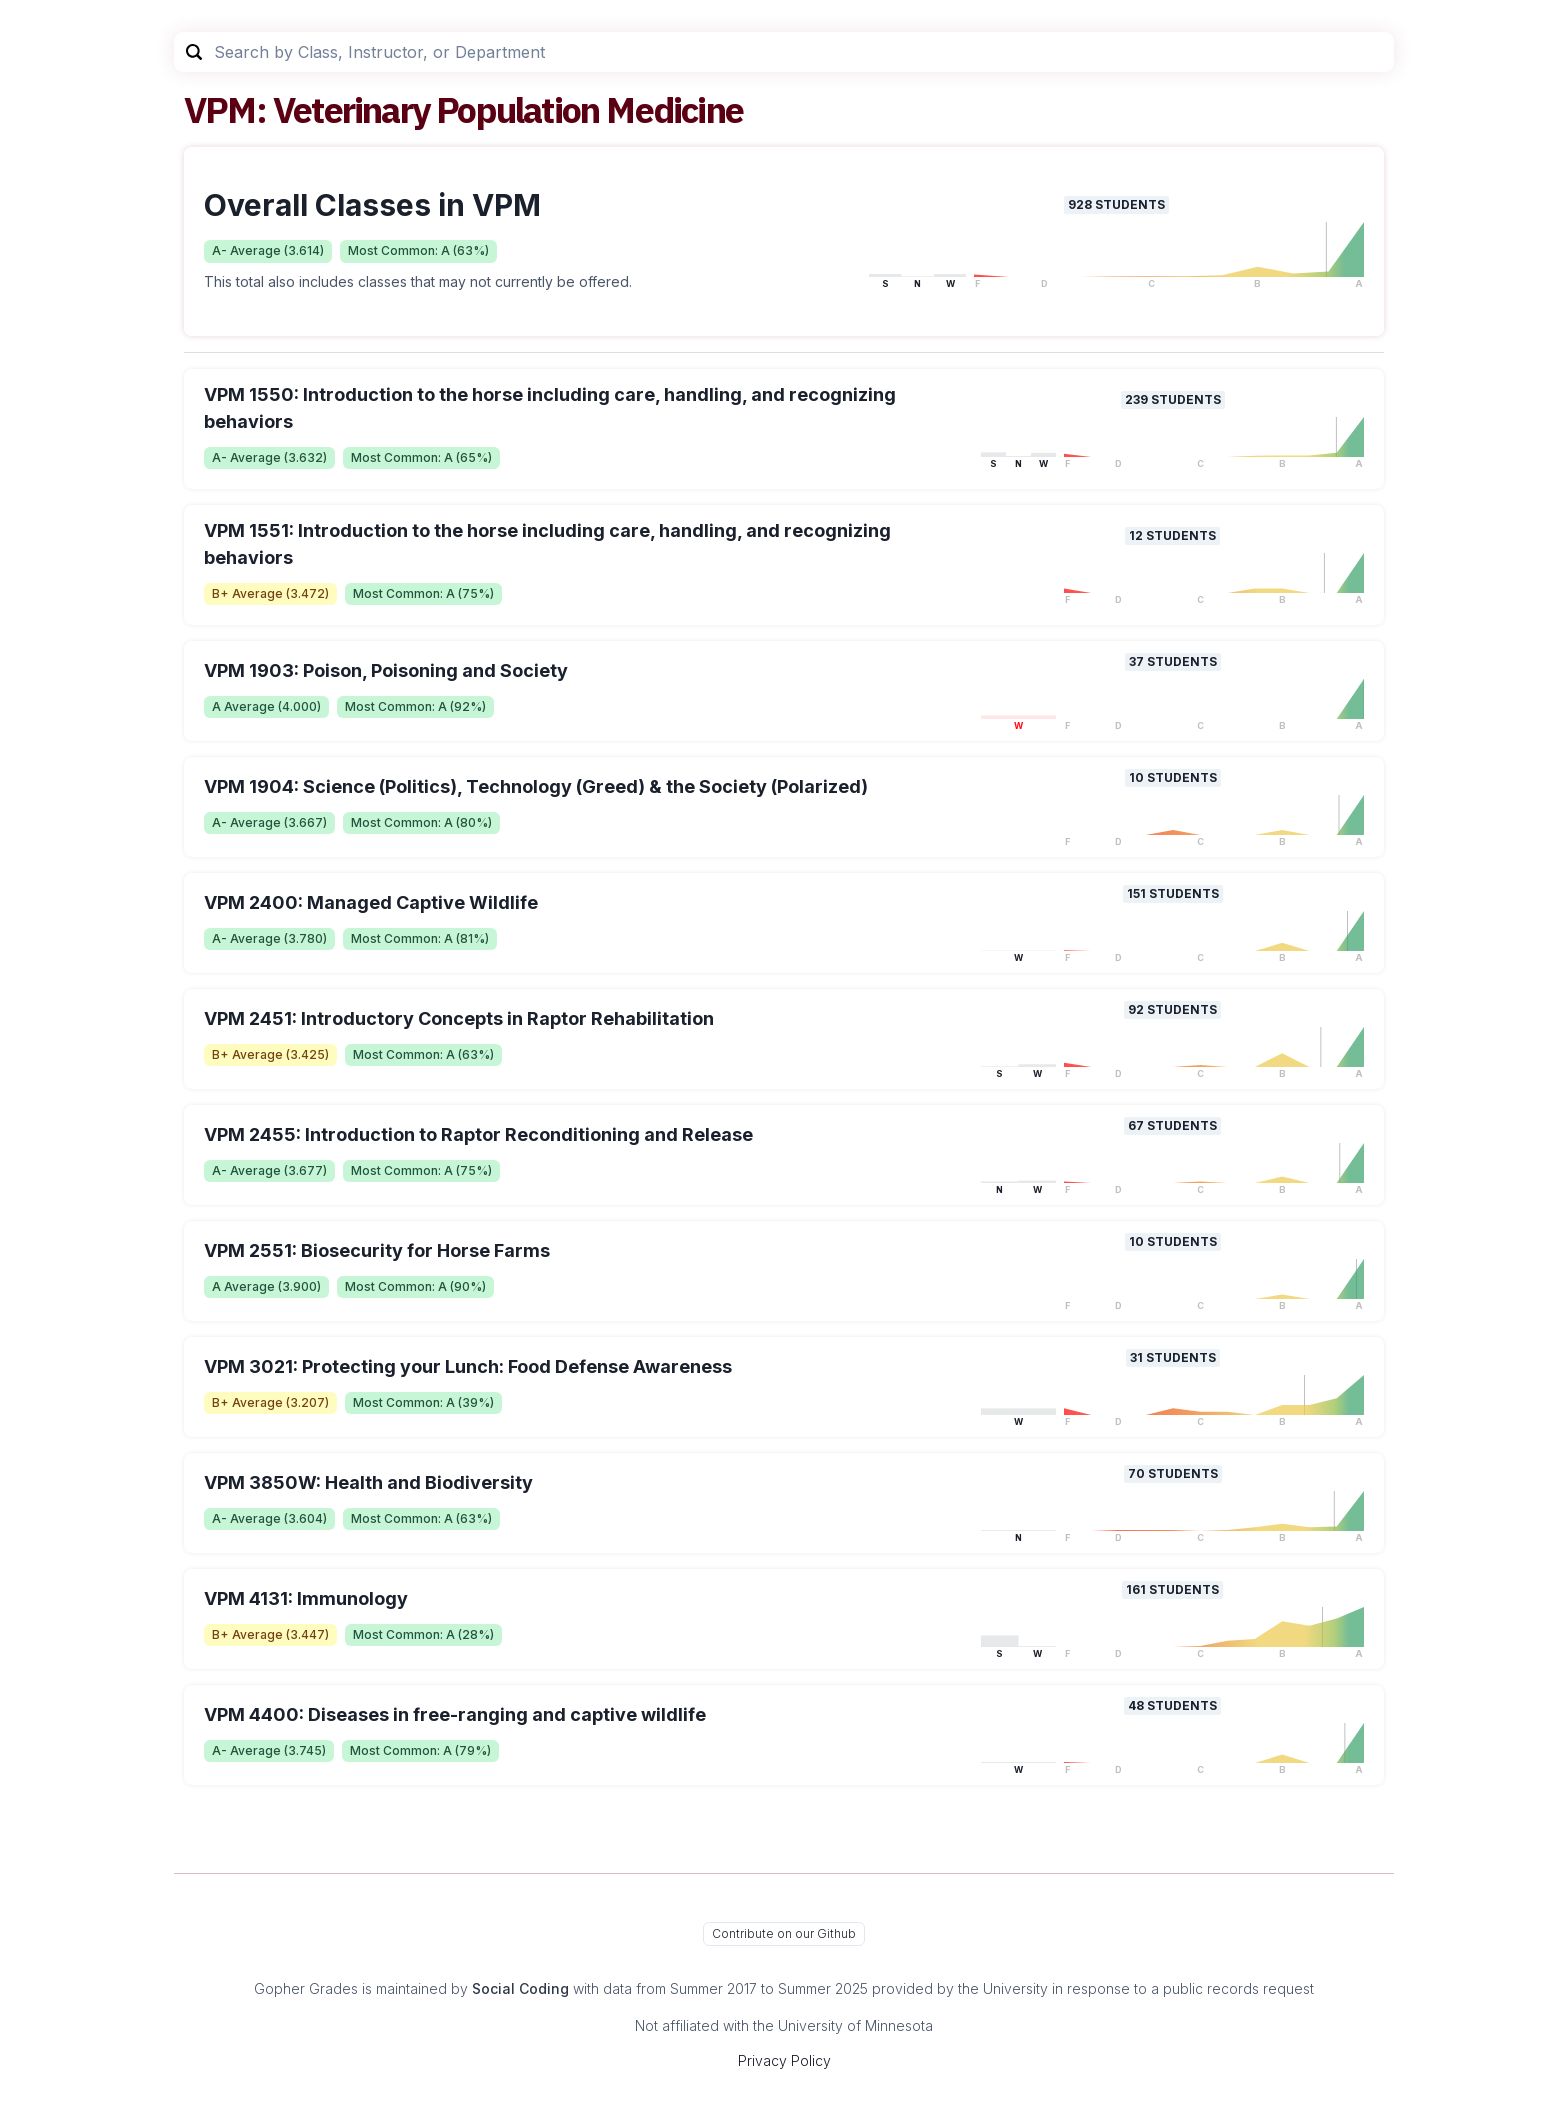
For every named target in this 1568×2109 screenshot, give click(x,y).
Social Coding (520, 1988)
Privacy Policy (784, 2060)
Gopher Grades (306, 1988)
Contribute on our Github (784, 1933)
